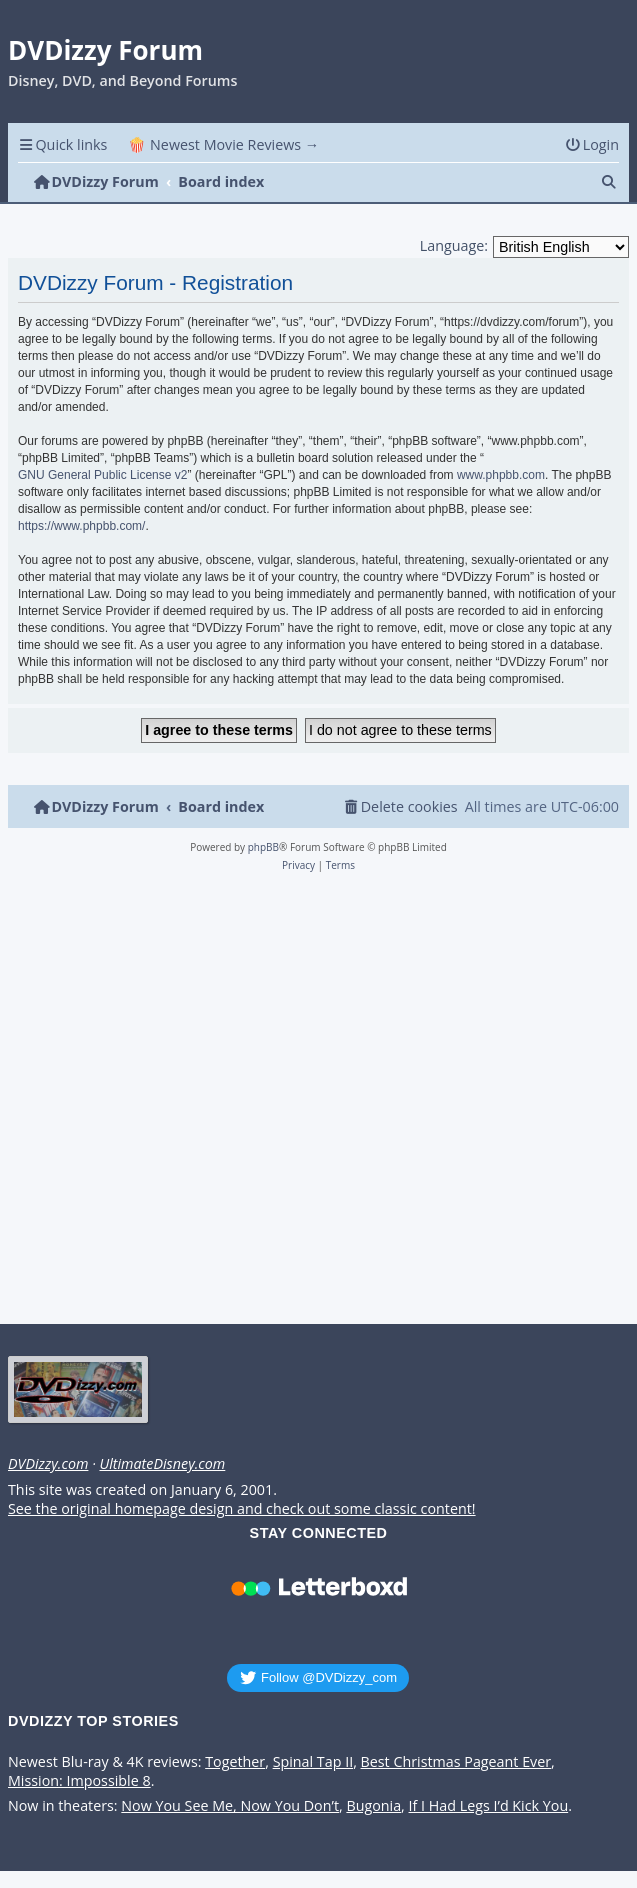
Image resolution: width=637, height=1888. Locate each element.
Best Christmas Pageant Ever (456, 1762)
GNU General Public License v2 (102, 475)
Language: (454, 245)
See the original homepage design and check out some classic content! (242, 1509)
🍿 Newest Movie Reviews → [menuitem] (223, 144)
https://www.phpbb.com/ (81, 526)
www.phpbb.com (501, 475)
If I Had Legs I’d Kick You (489, 1806)
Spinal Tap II (313, 1762)
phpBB (263, 847)
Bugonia (373, 1806)
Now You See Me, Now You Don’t (230, 1806)
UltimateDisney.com (162, 1464)
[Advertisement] (315, 1104)
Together (235, 1762)
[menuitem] (592, 144)
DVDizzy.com (48, 1464)
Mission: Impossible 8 (79, 1781)
